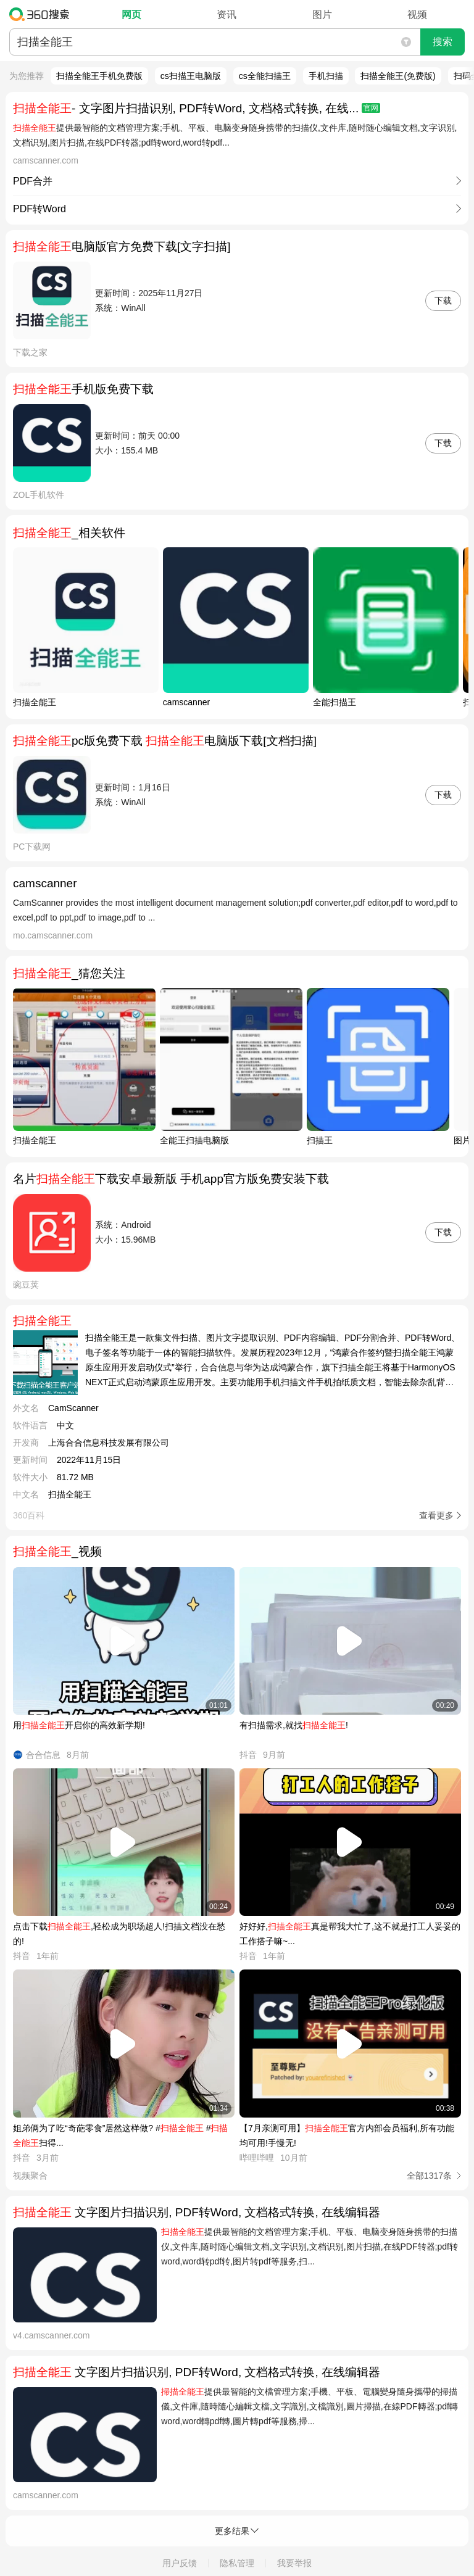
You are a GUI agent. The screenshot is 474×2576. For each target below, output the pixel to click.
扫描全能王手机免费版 (99, 76)
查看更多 (436, 1515)
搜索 (442, 41)
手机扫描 (326, 76)
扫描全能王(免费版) (397, 76)
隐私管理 (237, 2563)
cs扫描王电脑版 (190, 76)
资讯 (226, 14)
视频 (417, 14)
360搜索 (42, 14)
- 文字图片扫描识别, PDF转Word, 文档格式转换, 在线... (196, 108)
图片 (322, 14)
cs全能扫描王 (265, 76)
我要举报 (294, 2563)
